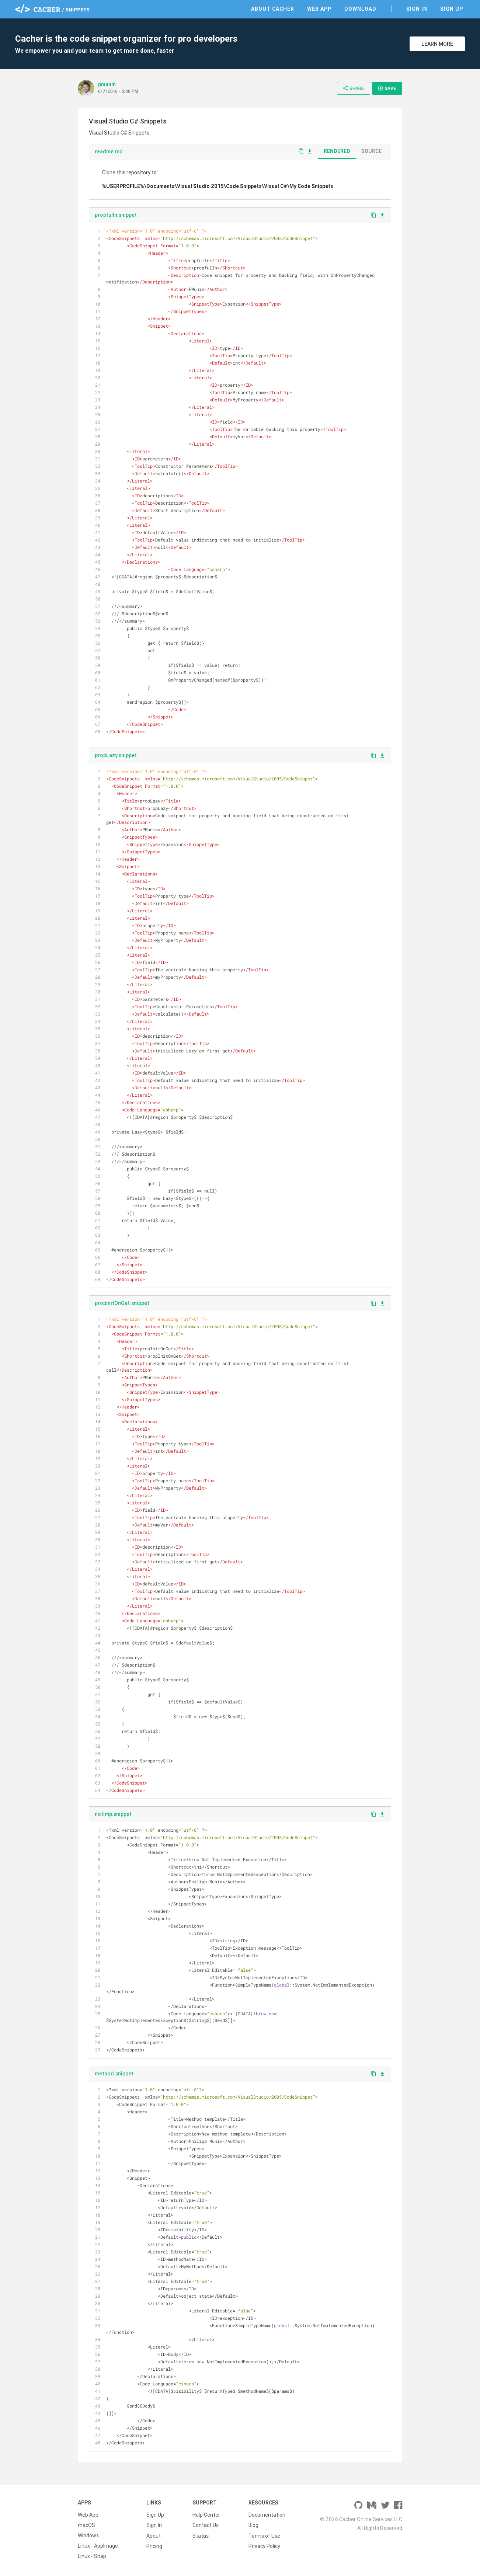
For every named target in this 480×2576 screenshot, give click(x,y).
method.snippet (114, 2073)
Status (200, 2535)
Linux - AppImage (98, 2545)
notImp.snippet (113, 1814)
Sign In (416, 9)
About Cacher (272, 9)
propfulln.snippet (116, 215)
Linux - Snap (92, 2556)
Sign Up (451, 9)
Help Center (206, 2514)
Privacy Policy (264, 2545)
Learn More (437, 44)
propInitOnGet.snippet (122, 1303)
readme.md (109, 151)
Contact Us (205, 2525)
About (153, 2535)
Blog (253, 2525)
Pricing (154, 2545)
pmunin (107, 84)
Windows (88, 2535)
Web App (319, 9)
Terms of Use (264, 2535)
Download (360, 9)
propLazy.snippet (116, 755)
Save (387, 88)
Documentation (266, 2514)
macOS (86, 2525)
